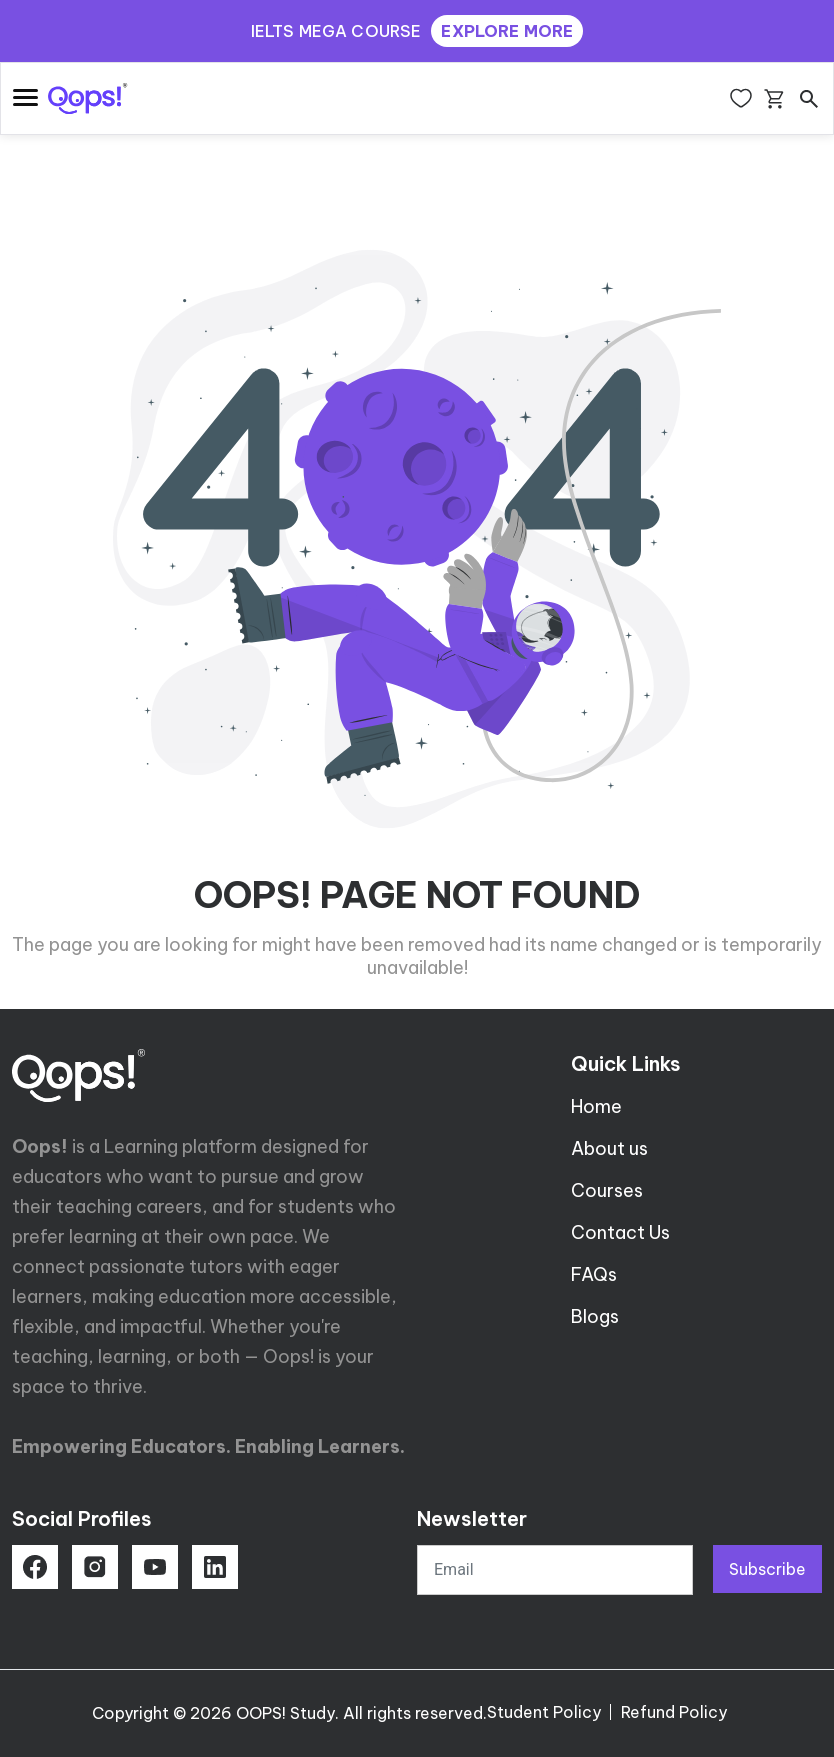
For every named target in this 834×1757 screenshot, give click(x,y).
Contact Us (620, 1232)
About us (609, 1148)
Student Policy (544, 1712)
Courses (607, 1190)
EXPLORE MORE (507, 31)
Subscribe (767, 1569)
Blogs (595, 1316)
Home (596, 1106)
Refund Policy (674, 1712)
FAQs (594, 1274)
